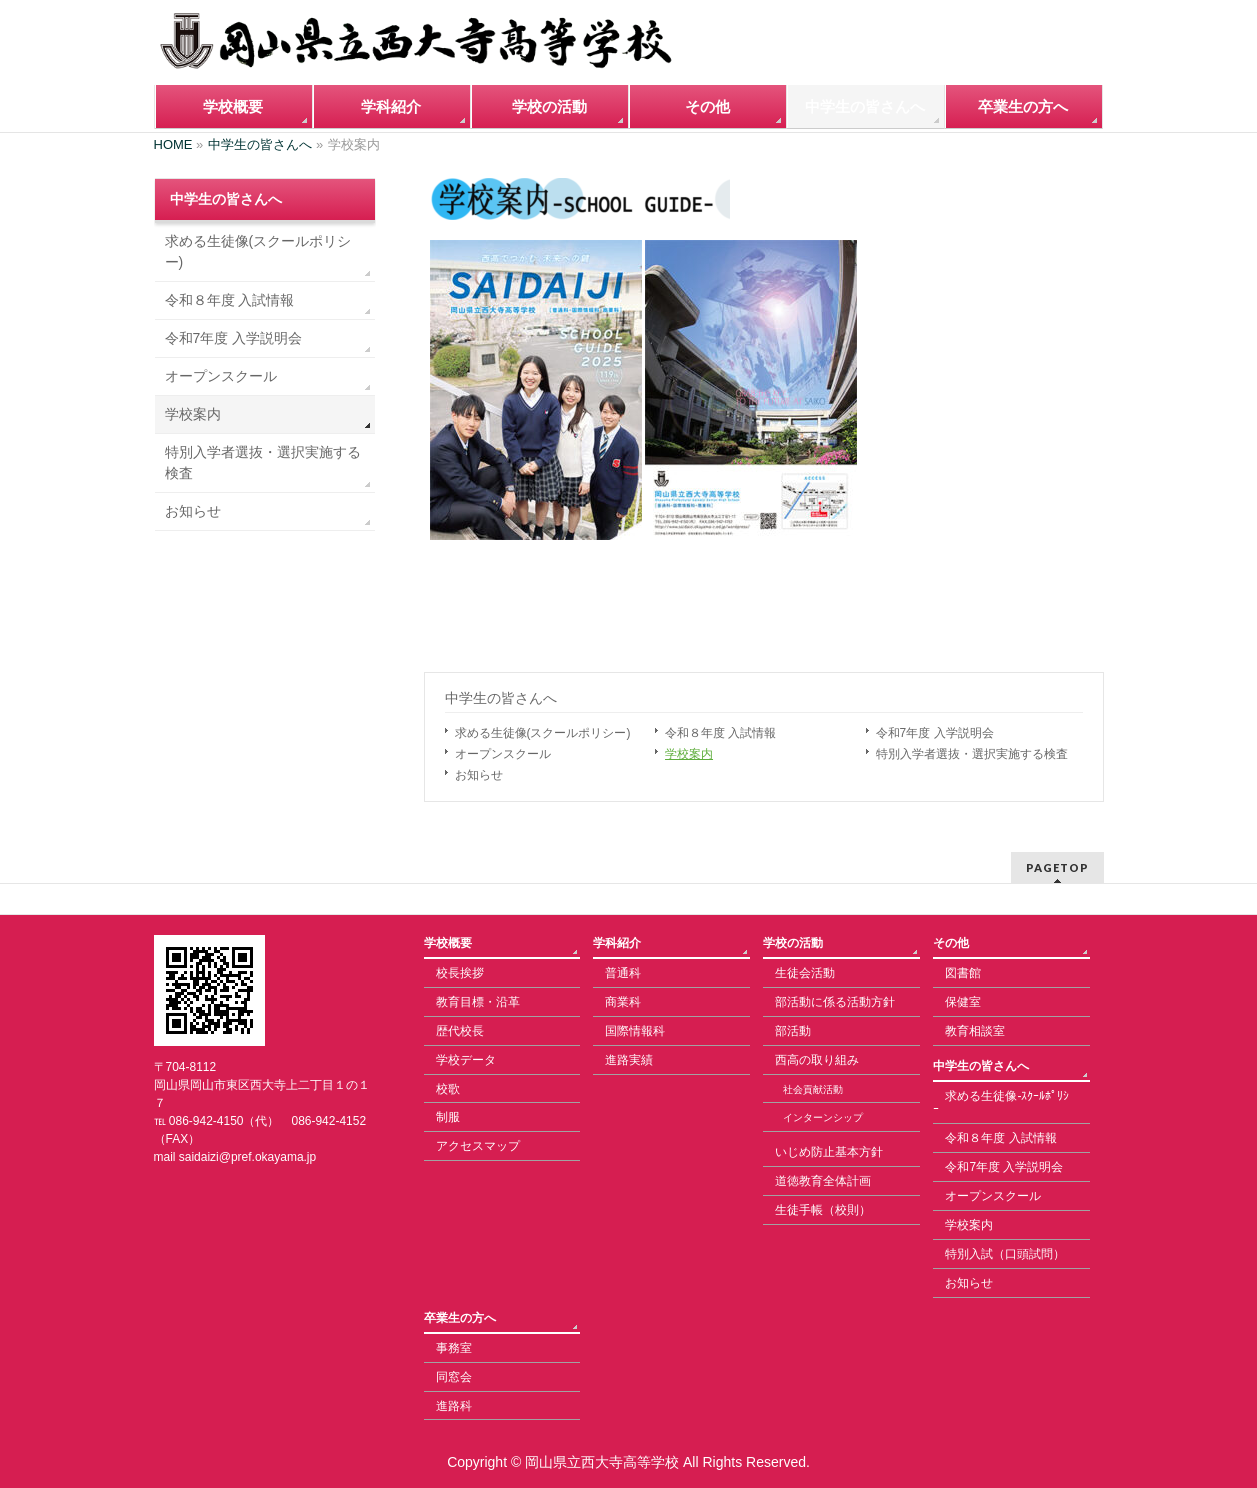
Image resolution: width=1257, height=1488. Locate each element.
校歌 (448, 1089)
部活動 (793, 1031)
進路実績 (629, 1060)
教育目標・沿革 (478, 1002)
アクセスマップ (478, 1146)
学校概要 (448, 943)
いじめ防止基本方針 (829, 1152)
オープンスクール (503, 754)
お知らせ (479, 775)
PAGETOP (1057, 867)
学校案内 (689, 754)
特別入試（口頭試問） (1005, 1254)
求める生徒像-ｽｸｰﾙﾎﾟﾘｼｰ (1001, 1103)
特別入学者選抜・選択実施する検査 (972, 754)
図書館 (963, 973)
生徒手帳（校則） (823, 1210)
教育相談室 (975, 1031)
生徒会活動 (805, 973)
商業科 (623, 1002)
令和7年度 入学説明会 (935, 733)
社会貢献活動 (813, 1089)
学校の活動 (793, 943)
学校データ (466, 1060)
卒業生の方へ (460, 1318)
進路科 (454, 1406)
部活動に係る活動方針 (835, 1002)
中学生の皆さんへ (501, 698)
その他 (951, 943)
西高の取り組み (817, 1060)
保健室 (963, 1002)
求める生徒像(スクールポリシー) (543, 733)
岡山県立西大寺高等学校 (602, 1462)
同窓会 (454, 1377)
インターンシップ (823, 1117)
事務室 (454, 1348)
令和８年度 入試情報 (720, 733)
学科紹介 (617, 943)
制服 (448, 1117)
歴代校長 (460, 1031)
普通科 (623, 973)
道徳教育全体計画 (823, 1181)
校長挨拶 (460, 973)
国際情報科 (635, 1031)
